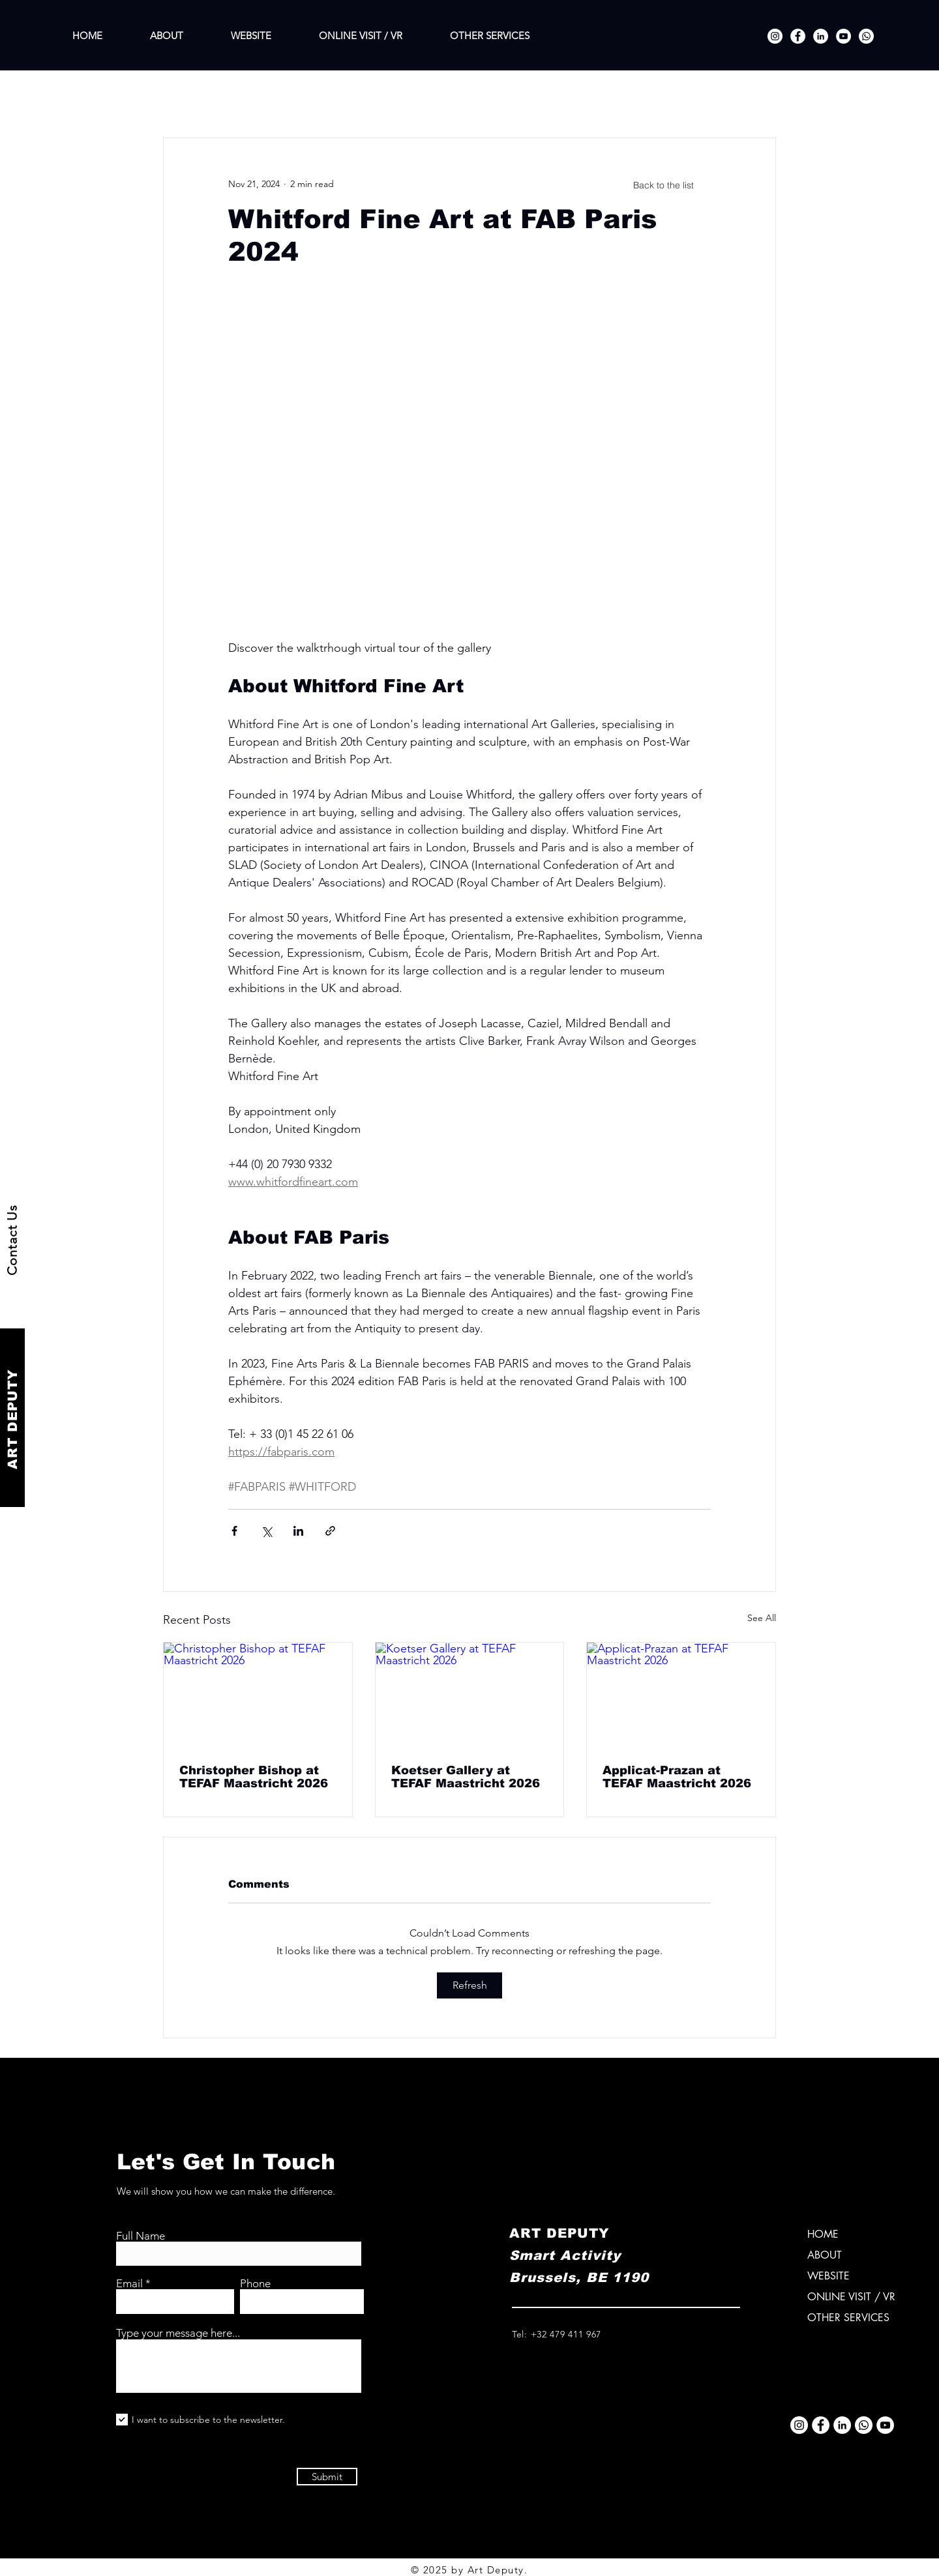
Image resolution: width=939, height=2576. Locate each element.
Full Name (140, 2236)
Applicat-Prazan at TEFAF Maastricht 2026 (677, 1777)
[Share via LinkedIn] (298, 1531)
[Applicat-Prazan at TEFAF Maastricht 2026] (681, 1695)
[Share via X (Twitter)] (266, 1531)
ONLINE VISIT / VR (851, 2297)
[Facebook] (797, 36)
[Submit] (327, 2476)
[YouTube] (843, 36)
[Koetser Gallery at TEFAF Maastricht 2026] (470, 1695)
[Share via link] (330, 1531)
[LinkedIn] (820, 36)
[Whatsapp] (866, 36)
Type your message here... (178, 2333)
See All (761, 1618)
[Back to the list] (663, 185)
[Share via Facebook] (234, 1531)
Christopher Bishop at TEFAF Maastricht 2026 (253, 1777)
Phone (255, 2283)
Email (129, 2283)
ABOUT (824, 2255)
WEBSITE (828, 2276)
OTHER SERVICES (848, 2317)
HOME (823, 2234)
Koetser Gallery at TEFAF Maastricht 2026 (465, 1777)
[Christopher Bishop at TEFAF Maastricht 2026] (258, 1695)
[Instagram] (775, 36)
